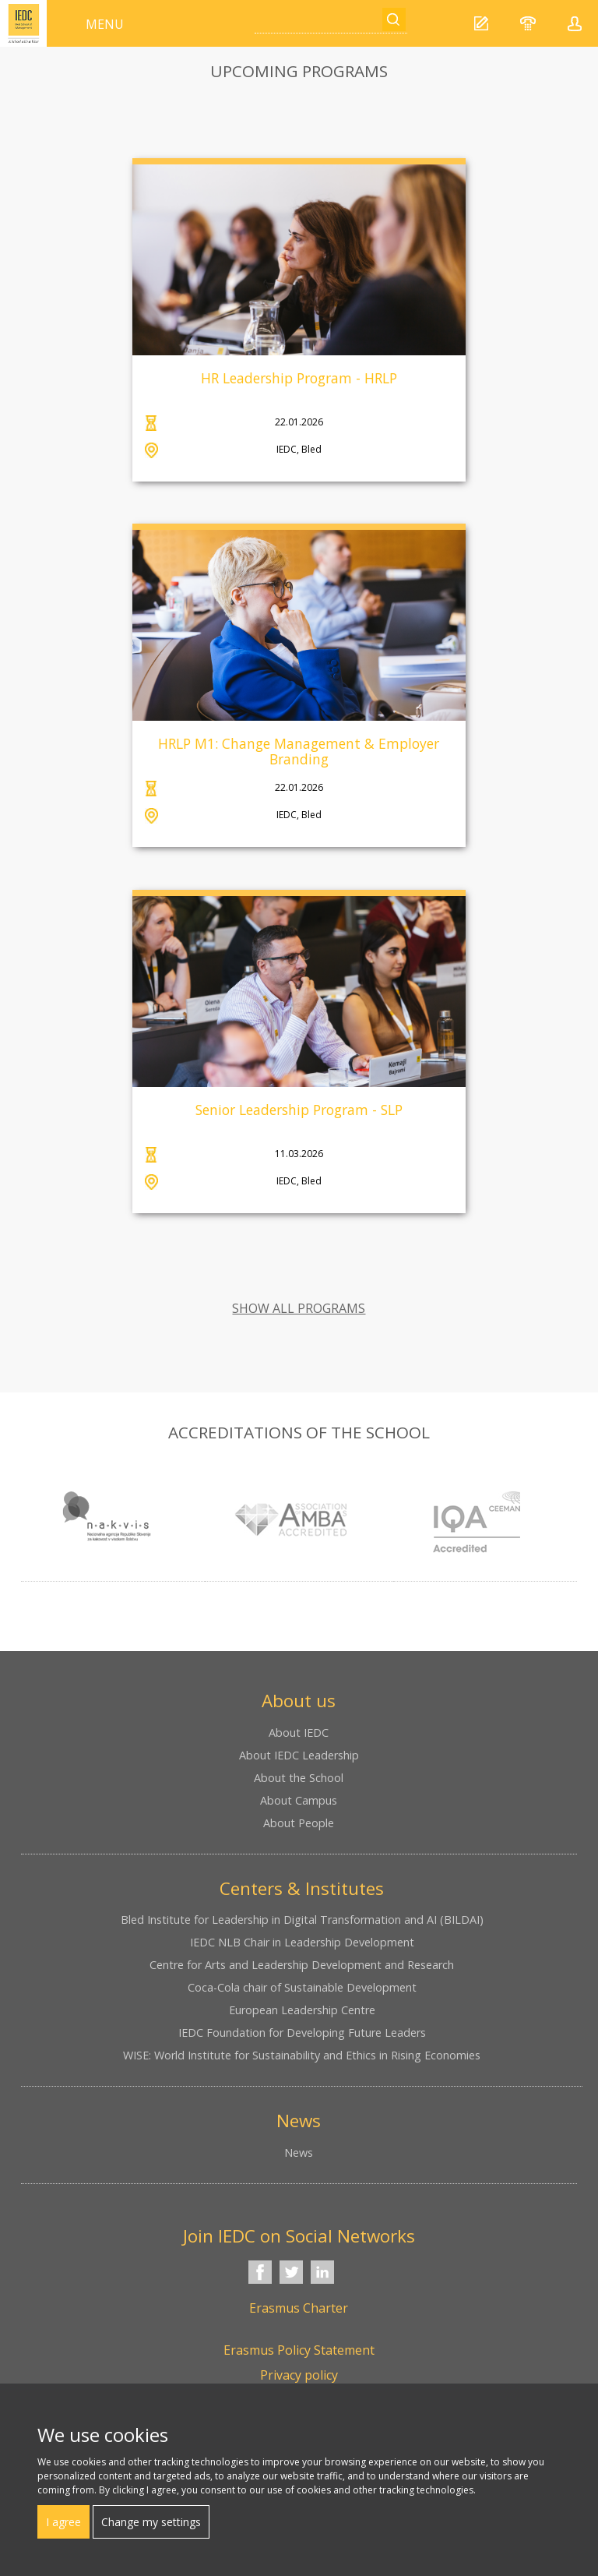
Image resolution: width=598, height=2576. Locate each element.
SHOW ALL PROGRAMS (298, 1308)
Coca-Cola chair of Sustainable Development (302, 1987)
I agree (63, 2521)
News (298, 2152)
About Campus (298, 1800)
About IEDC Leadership (299, 1755)
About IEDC (299, 1732)
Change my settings (151, 2521)
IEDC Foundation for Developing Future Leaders (302, 2032)
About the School (298, 1777)
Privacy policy (299, 2375)
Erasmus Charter (298, 2308)
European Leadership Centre (302, 2010)
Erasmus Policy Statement (299, 2350)
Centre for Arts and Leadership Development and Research (302, 1964)
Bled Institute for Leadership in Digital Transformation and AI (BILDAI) (302, 1919)
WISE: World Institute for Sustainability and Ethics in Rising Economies (301, 2055)
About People (298, 1823)
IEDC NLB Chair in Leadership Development (302, 1942)
